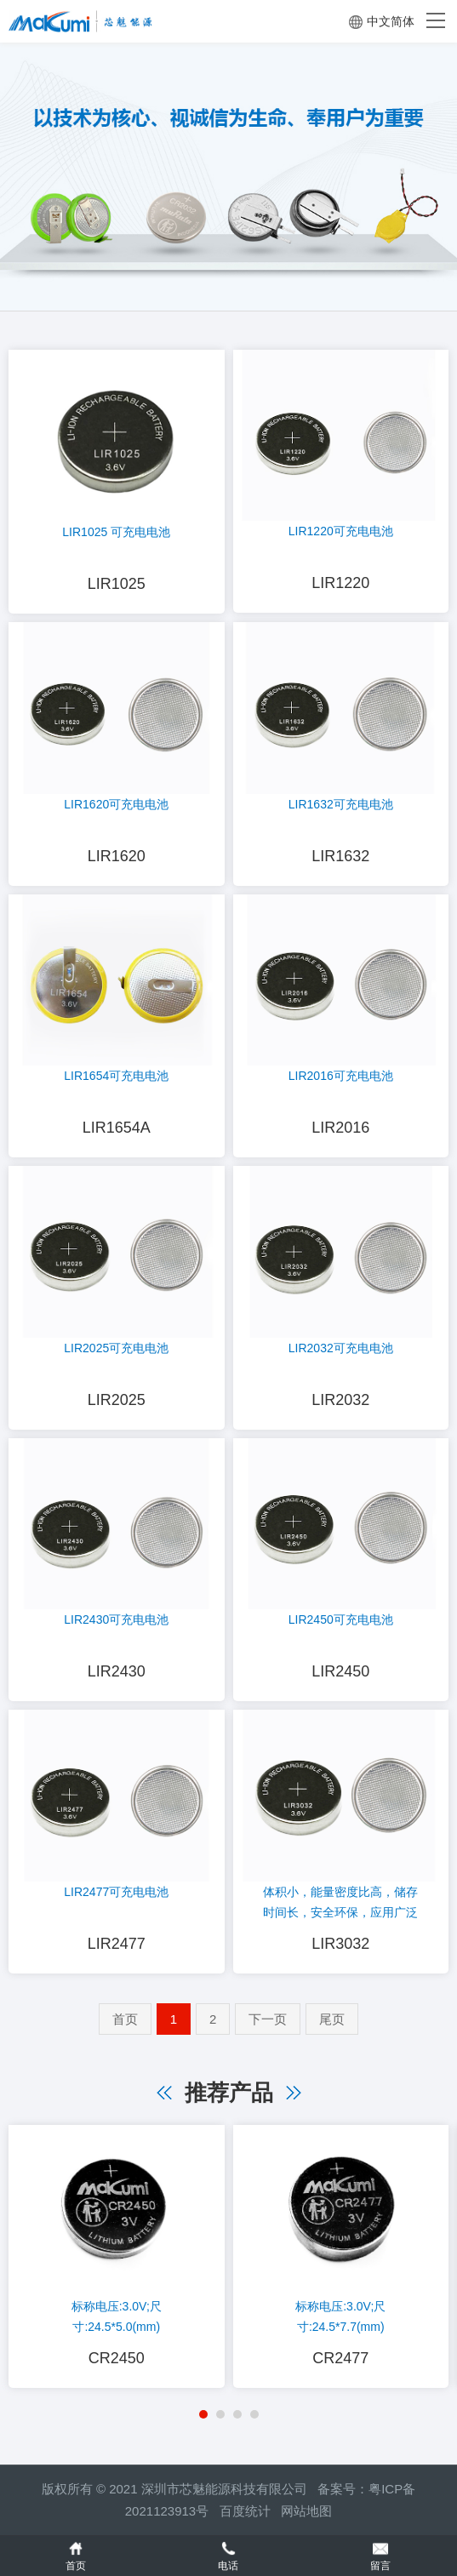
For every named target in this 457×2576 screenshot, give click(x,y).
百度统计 (251, 2511)
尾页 (332, 2019)
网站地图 (306, 2511)
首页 (125, 2019)
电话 (228, 2556)
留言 (381, 2556)
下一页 (267, 2019)
